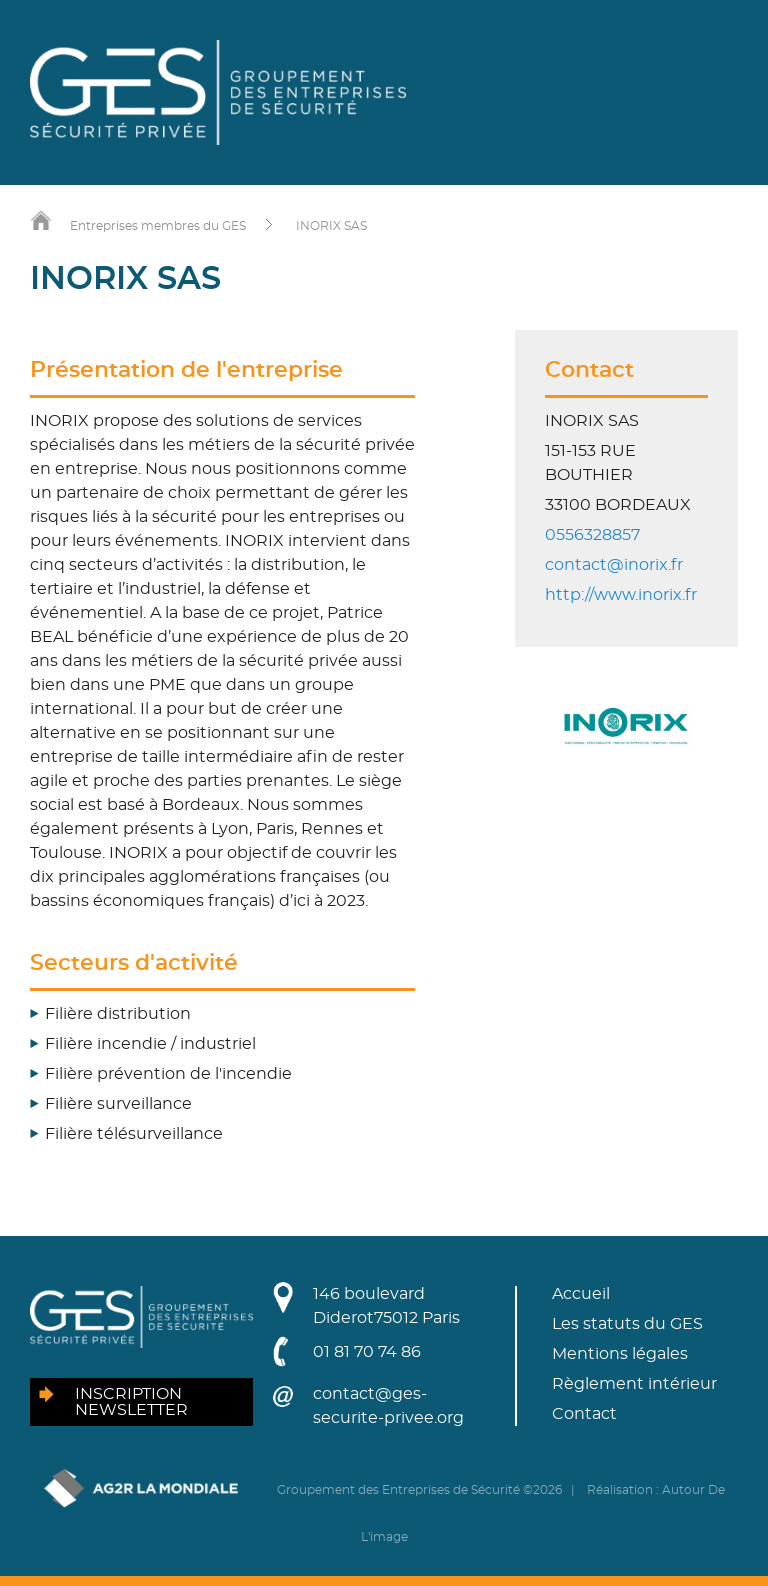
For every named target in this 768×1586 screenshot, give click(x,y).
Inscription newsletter (131, 1402)
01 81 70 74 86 (367, 1352)
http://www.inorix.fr (621, 595)
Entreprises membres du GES (158, 226)
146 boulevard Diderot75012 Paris (386, 1306)
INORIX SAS (331, 226)
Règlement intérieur (634, 1384)
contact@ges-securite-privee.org (388, 1406)
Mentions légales (620, 1354)
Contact (584, 1414)
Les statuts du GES (627, 1324)
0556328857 (592, 535)
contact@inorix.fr (614, 565)
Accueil (581, 1294)
